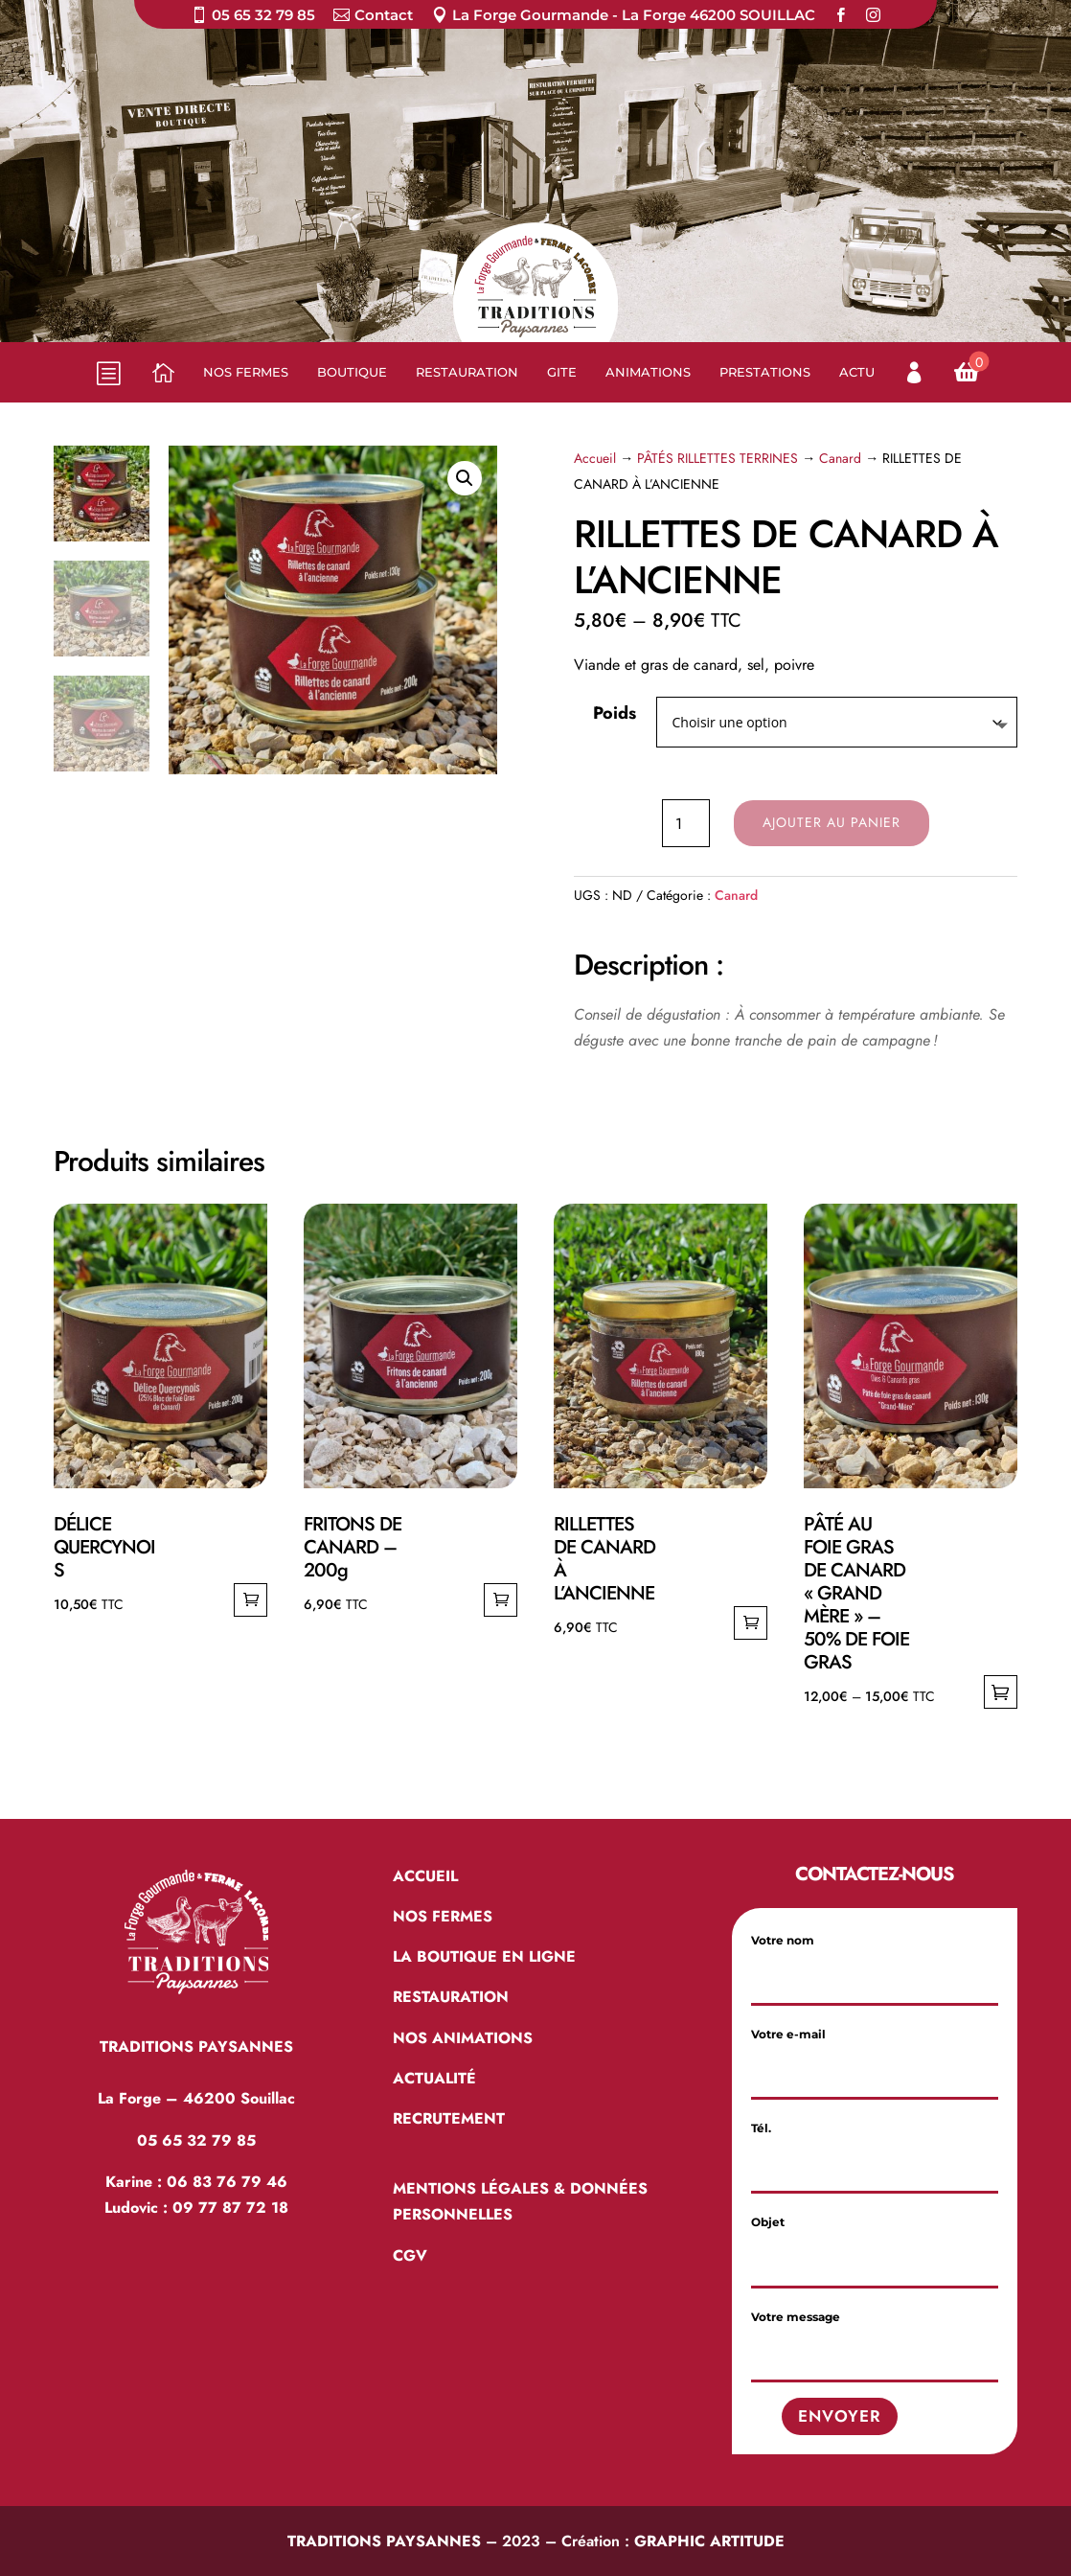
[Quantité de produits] (686, 823)
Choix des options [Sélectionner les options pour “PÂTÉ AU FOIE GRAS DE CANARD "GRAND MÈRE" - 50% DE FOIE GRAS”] (1000, 1692)
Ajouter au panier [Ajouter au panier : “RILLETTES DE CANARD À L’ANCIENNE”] (750, 1623)
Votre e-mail (875, 2053)
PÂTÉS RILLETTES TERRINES (717, 458)
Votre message (875, 2336)
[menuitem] (253, 18)
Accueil (595, 458)
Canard (840, 458)
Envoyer (839, 2415)
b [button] (107, 372)
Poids (614, 713)
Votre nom (875, 1959)
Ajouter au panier (831, 822)
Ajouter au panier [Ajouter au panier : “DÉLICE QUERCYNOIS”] (250, 1600)
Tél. (875, 2147)
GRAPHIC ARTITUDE (709, 2541)
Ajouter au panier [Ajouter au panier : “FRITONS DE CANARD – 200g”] (500, 1600)
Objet (875, 2241)
